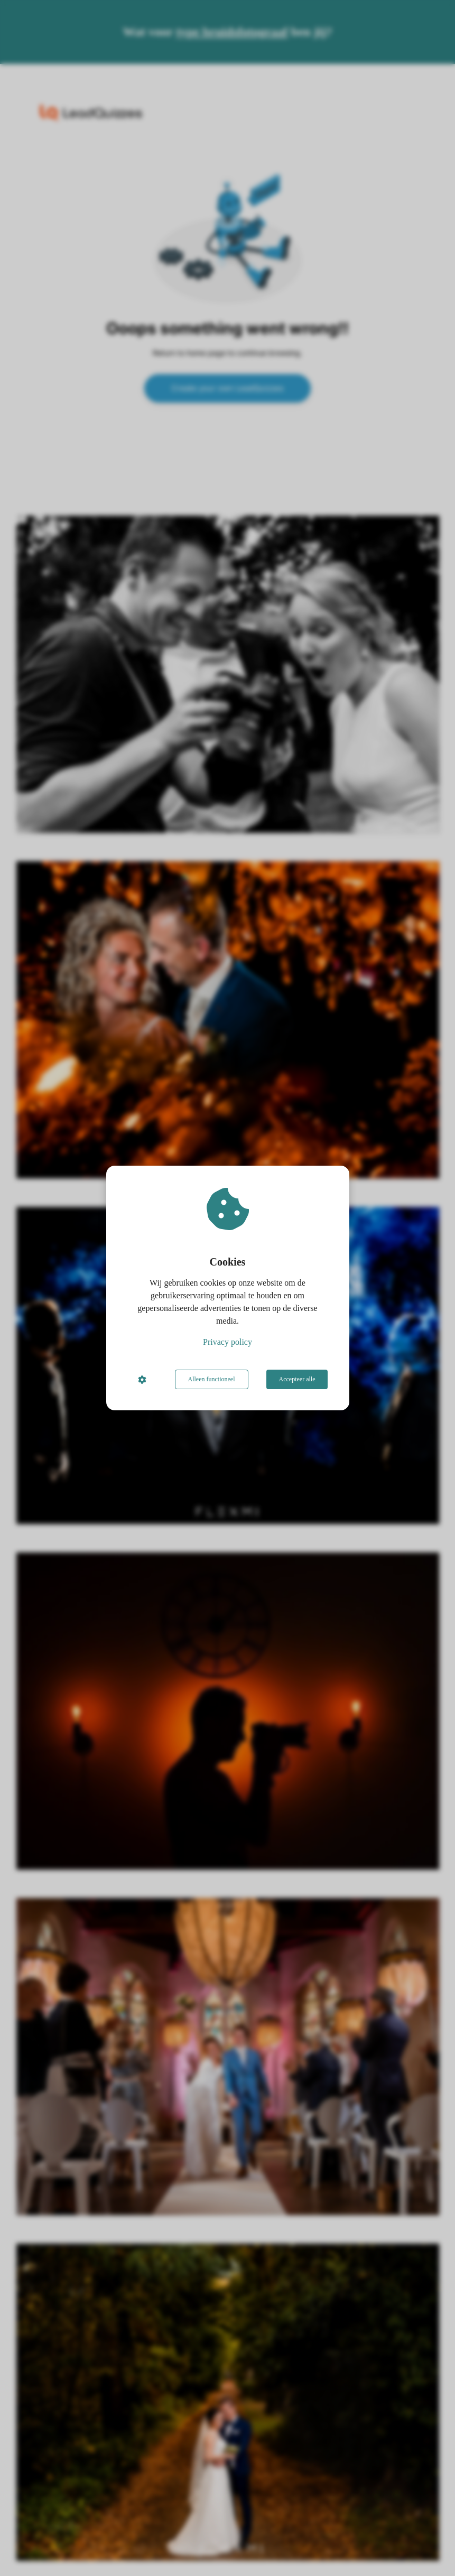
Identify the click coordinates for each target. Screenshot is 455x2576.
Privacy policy (227, 1341)
